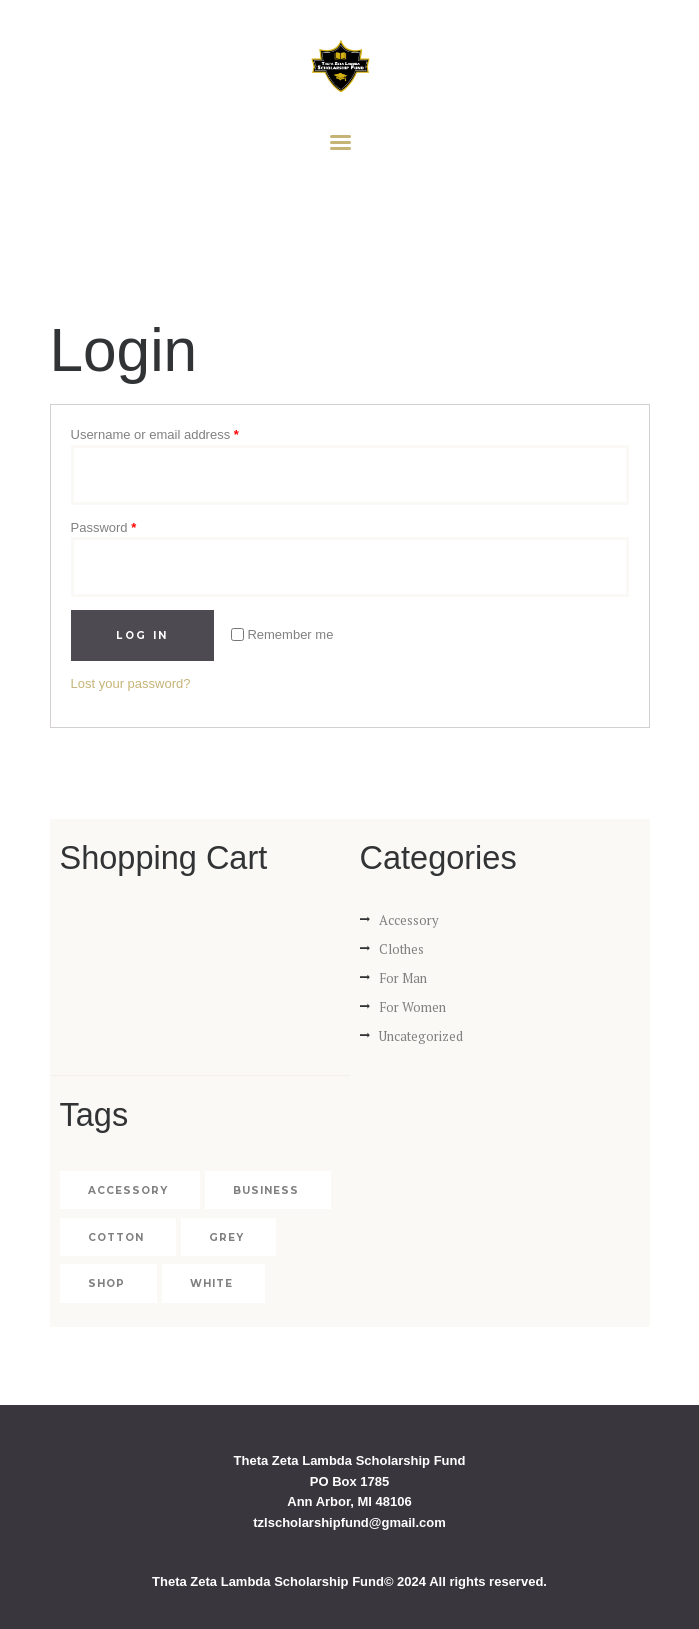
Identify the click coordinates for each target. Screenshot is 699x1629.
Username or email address (155, 434)
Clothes (401, 949)
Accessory (409, 920)
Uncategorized (421, 1036)
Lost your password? (131, 683)
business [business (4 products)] (266, 1190)
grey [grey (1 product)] (226, 1237)
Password (104, 527)
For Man (403, 978)
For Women (412, 1007)
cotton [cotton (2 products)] (116, 1237)
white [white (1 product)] (211, 1283)
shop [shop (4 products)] (106, 1283)
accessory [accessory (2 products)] (128, 1190)
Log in (142, 635)
